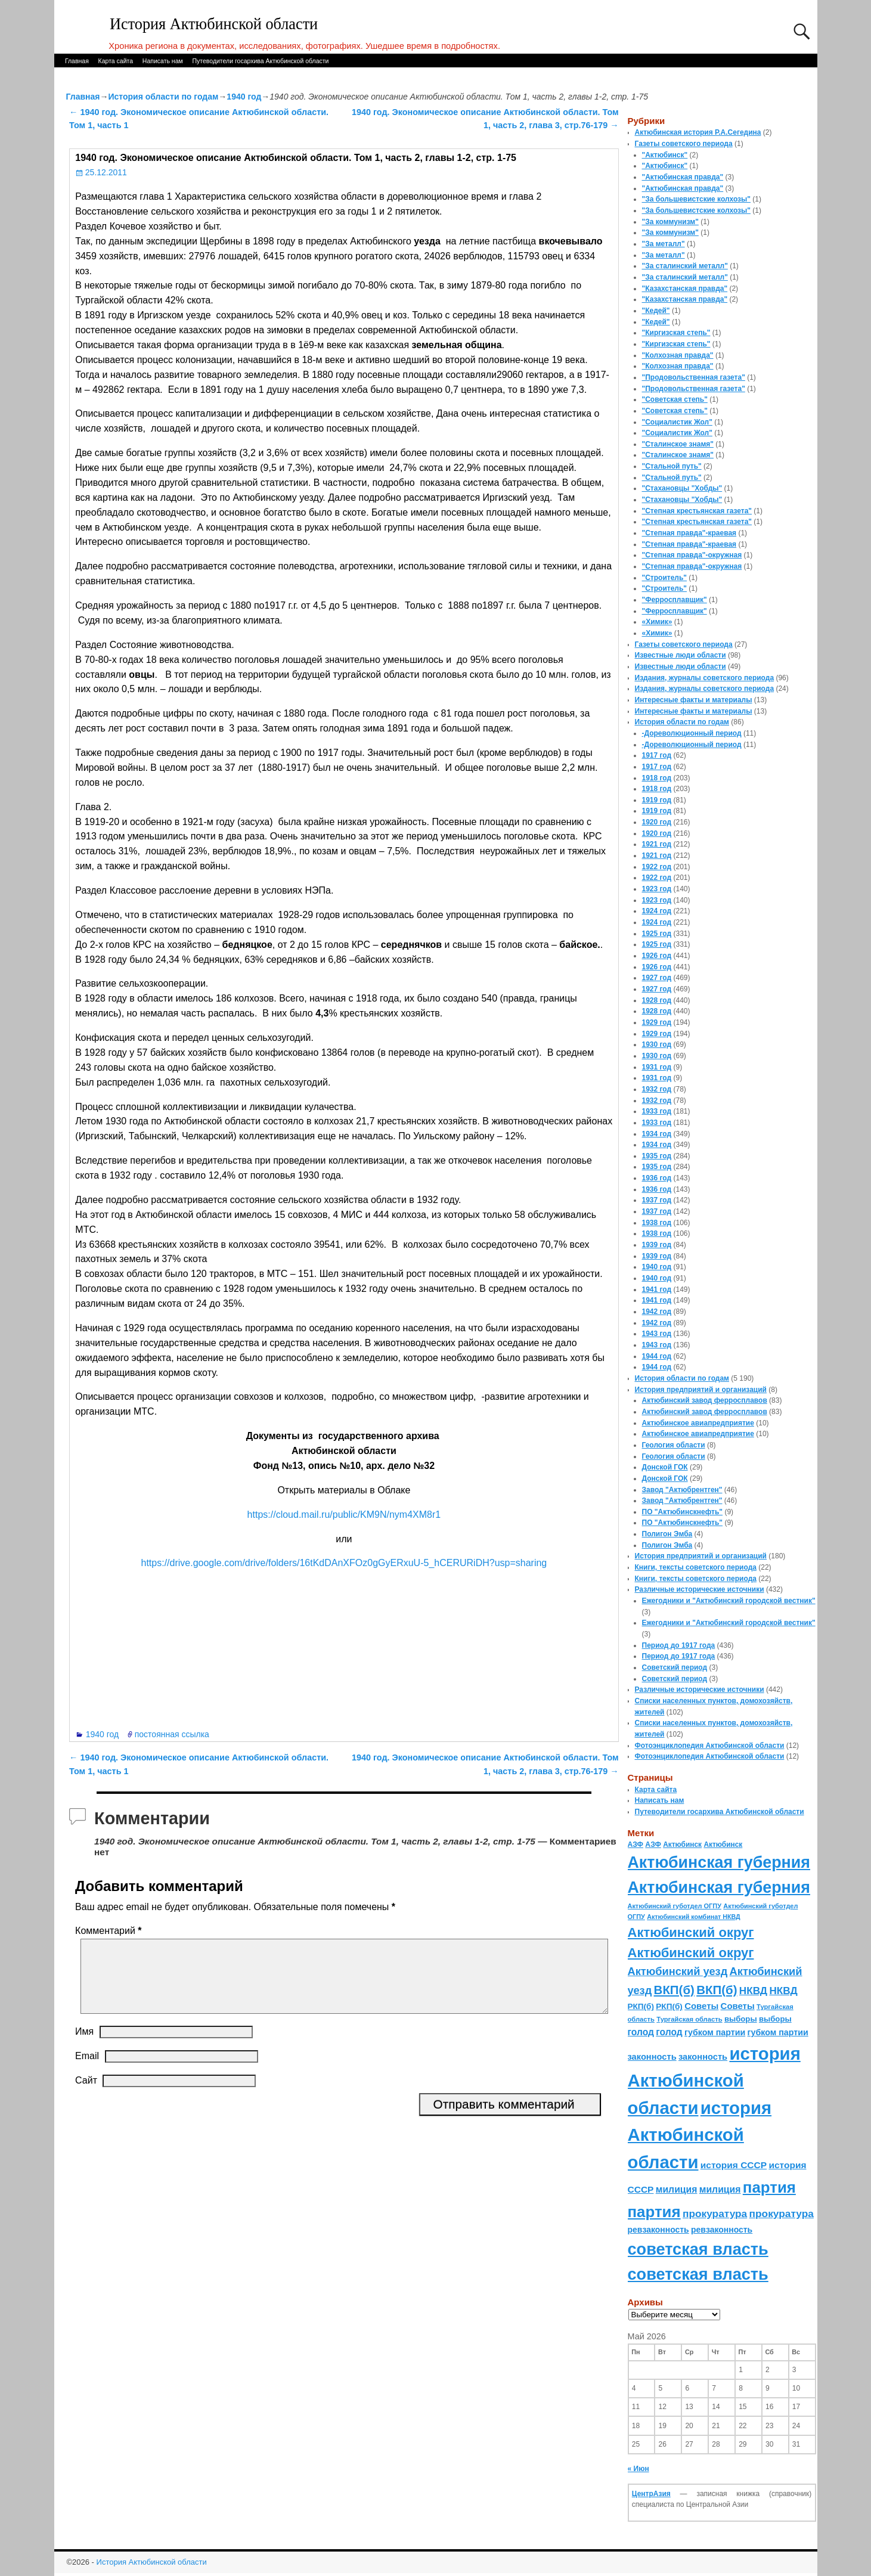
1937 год (657, 1200)
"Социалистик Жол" (677, 422)
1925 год (657, 933)
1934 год (657, 1134)
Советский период (675, 1667)
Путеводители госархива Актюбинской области (260, 60)
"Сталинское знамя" (678, 444)
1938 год (657, 1223)
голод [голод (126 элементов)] (641, 2032)
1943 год (657, 1333)
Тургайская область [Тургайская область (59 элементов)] (689, 2019)
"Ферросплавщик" (674, 600)
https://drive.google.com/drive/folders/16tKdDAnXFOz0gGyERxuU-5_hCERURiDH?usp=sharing (344, 1563)
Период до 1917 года (678, 1645)
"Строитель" (664, 578)
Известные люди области (680, 655)
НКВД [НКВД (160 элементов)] (753, 1991)
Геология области (673, 1445)
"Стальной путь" (672, 466)
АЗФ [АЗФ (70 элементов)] (636, 1844)
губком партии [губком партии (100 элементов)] (714, 2032)
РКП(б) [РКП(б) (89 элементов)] (641, 2006)
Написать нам (162, 60)
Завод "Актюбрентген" (682, 1490)
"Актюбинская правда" (683, 177)
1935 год (657, 1156)
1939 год (657, 1245)
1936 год (657, 1178)
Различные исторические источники (699, 1589)
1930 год (657, 1044)
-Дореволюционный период (692, 733)
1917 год (657, 755)
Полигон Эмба (667, 1534)
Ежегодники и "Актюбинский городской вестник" (729, 1601)
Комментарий (109, 1931)
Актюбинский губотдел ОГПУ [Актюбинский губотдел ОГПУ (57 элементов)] (674, 1905)
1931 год (657, 1067)
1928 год (657, 1000)
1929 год (657, 1022)
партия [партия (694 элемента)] (769, 2187)
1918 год (657, 778)
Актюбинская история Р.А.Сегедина (698, 132)
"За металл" (663, 244)
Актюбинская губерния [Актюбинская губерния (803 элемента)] (719, 1862)
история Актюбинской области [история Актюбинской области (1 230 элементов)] (714, 2081)
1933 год (657, 1111)
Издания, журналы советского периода (704, 678)
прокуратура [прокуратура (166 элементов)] (715, 2213)
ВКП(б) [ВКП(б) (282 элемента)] (674, 1990)
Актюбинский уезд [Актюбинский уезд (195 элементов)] (678, 1971)
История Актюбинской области (214, 24)
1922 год (657, 867)
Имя (84, 2046)
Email (87, 2070)
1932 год (657, 1089)
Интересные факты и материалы (693, 700)
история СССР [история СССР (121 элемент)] (733, 2165)
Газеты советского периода (684, 144)
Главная (77, 60)
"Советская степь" (675, 399)
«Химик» (657, 622)
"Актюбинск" (665, 155)
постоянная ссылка (172, 1734)
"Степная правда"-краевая (689, 533)
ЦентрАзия (651, 2494)
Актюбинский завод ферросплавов (704, 1400)
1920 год (657, 822)
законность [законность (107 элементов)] (652, 2057)
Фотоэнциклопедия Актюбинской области (710, 1745)
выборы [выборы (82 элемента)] (740, 2018)
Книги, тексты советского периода (696, 1567)
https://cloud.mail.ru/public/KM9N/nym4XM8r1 (344, 1514)
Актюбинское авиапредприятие (698, 1423)
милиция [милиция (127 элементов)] (677, 2189)
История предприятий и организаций (701, 1389)
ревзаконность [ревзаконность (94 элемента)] (658, 2229)
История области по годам (163, 96)
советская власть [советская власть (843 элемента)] (698, 2249)
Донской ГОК (665, 1467)
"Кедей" (656, 310)
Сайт (86, 2095)
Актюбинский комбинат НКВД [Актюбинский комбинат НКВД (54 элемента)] (693, 1916)
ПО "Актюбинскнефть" (682, 1512)
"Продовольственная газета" (693, 377)
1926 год (657, 955)
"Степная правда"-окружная (692, 555)
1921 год (657, 844)
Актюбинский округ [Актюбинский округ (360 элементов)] (691, 1932)
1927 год (657, 978)
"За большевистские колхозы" (696, 199)
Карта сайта (116, 60)
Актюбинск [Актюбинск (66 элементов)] (682, 1844)
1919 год (657, 800)
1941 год (657, 1289)
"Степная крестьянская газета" (697, 511)
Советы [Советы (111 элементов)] (701, 2006)
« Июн (638, 2469)
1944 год (657, 1356)
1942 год (657, 1311)
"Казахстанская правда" (685, 288)
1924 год (657, 911)
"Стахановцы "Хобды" (682, 488)
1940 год (244, 96)
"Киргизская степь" (676, 332)
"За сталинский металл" (685, 266)
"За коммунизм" (670, 222)
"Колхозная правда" (678, 355)
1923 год (657, 889)
